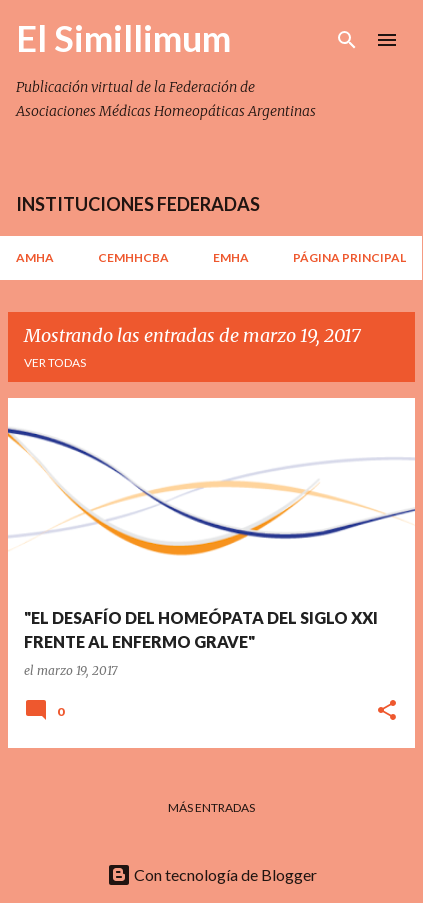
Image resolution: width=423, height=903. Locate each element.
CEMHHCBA (133, 257)
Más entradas (211, 807)
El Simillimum (123, 38)
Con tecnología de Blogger (212, 874)
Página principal (349, 257)
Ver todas (55, 362)
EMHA (231, 257)
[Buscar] (347, 40)
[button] (387, 711)
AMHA (35, 257)
